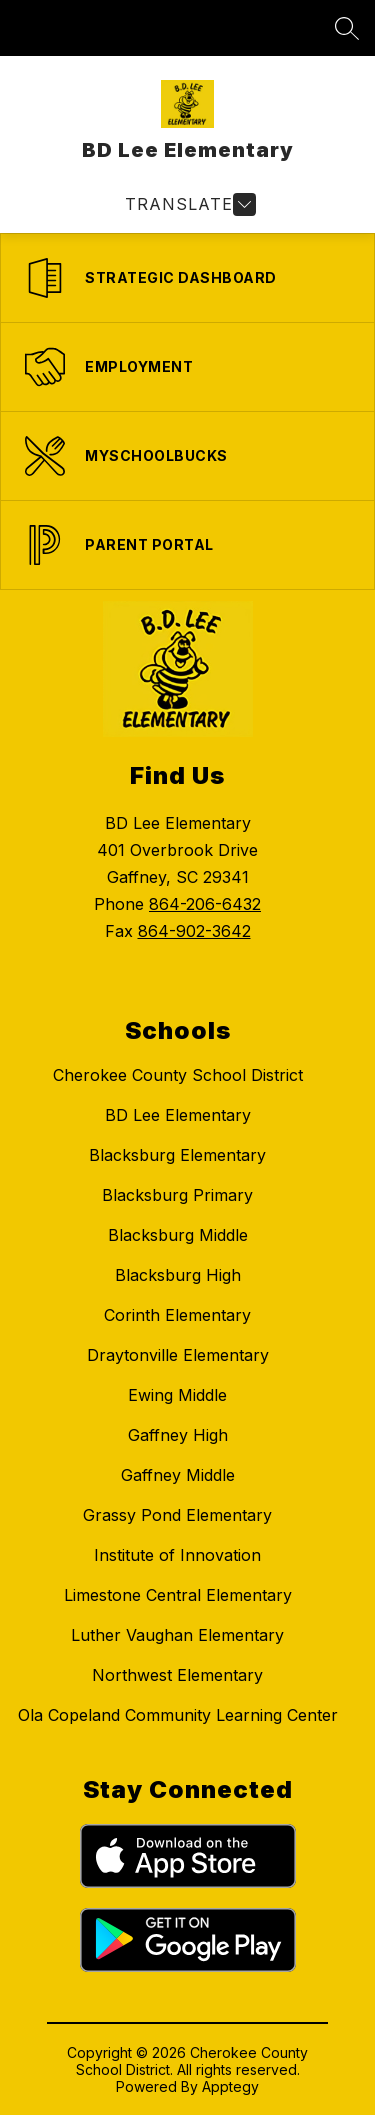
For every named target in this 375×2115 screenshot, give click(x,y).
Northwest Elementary (177, 1675)
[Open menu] (188, 204)
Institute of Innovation (177, 1555)
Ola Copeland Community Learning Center (178, 1715)
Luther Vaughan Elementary (177, 1635)
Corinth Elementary (177, 1315)
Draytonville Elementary (178, 1355)
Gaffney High (178, 1435)
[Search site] (347, 28)
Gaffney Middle (178, 1475)
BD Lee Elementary (178, 1115)
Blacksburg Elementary (177, 1155)
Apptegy (230, 2086)
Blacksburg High (178, 1275)
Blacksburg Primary (177, 1195)
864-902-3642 (194, 931)
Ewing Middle (177, 1395)
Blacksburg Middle (178, 1235)
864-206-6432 (205, 904)
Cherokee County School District (178, 1075)
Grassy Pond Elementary (177, 1515)
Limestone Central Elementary (178, 1595)
